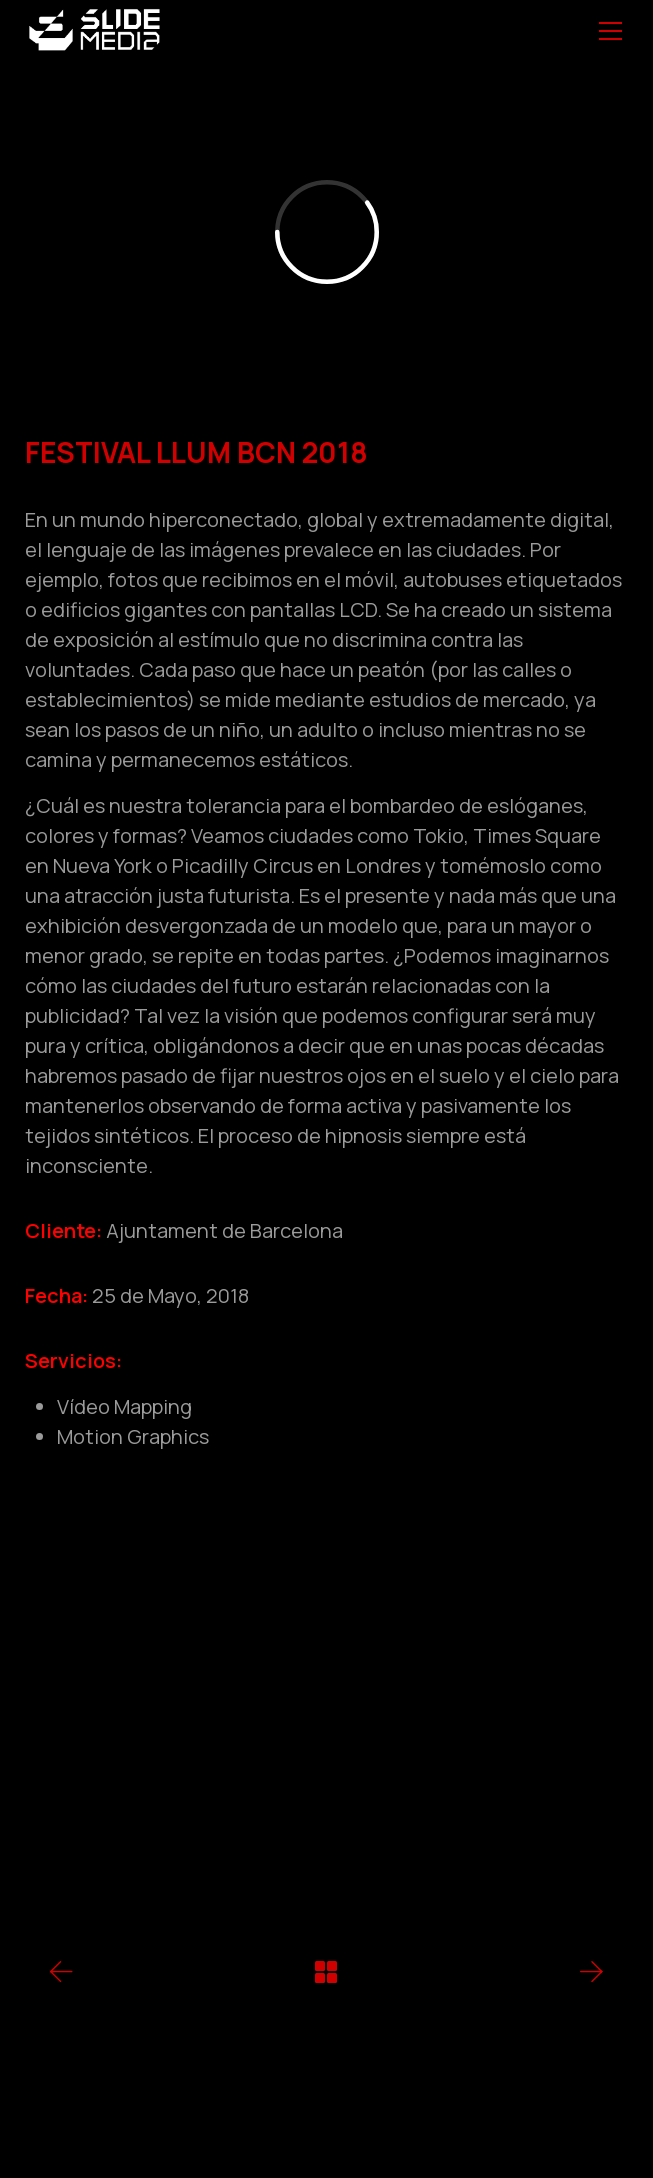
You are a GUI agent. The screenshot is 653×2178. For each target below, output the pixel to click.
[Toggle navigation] (610, 31)
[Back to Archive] (326, 1972)
